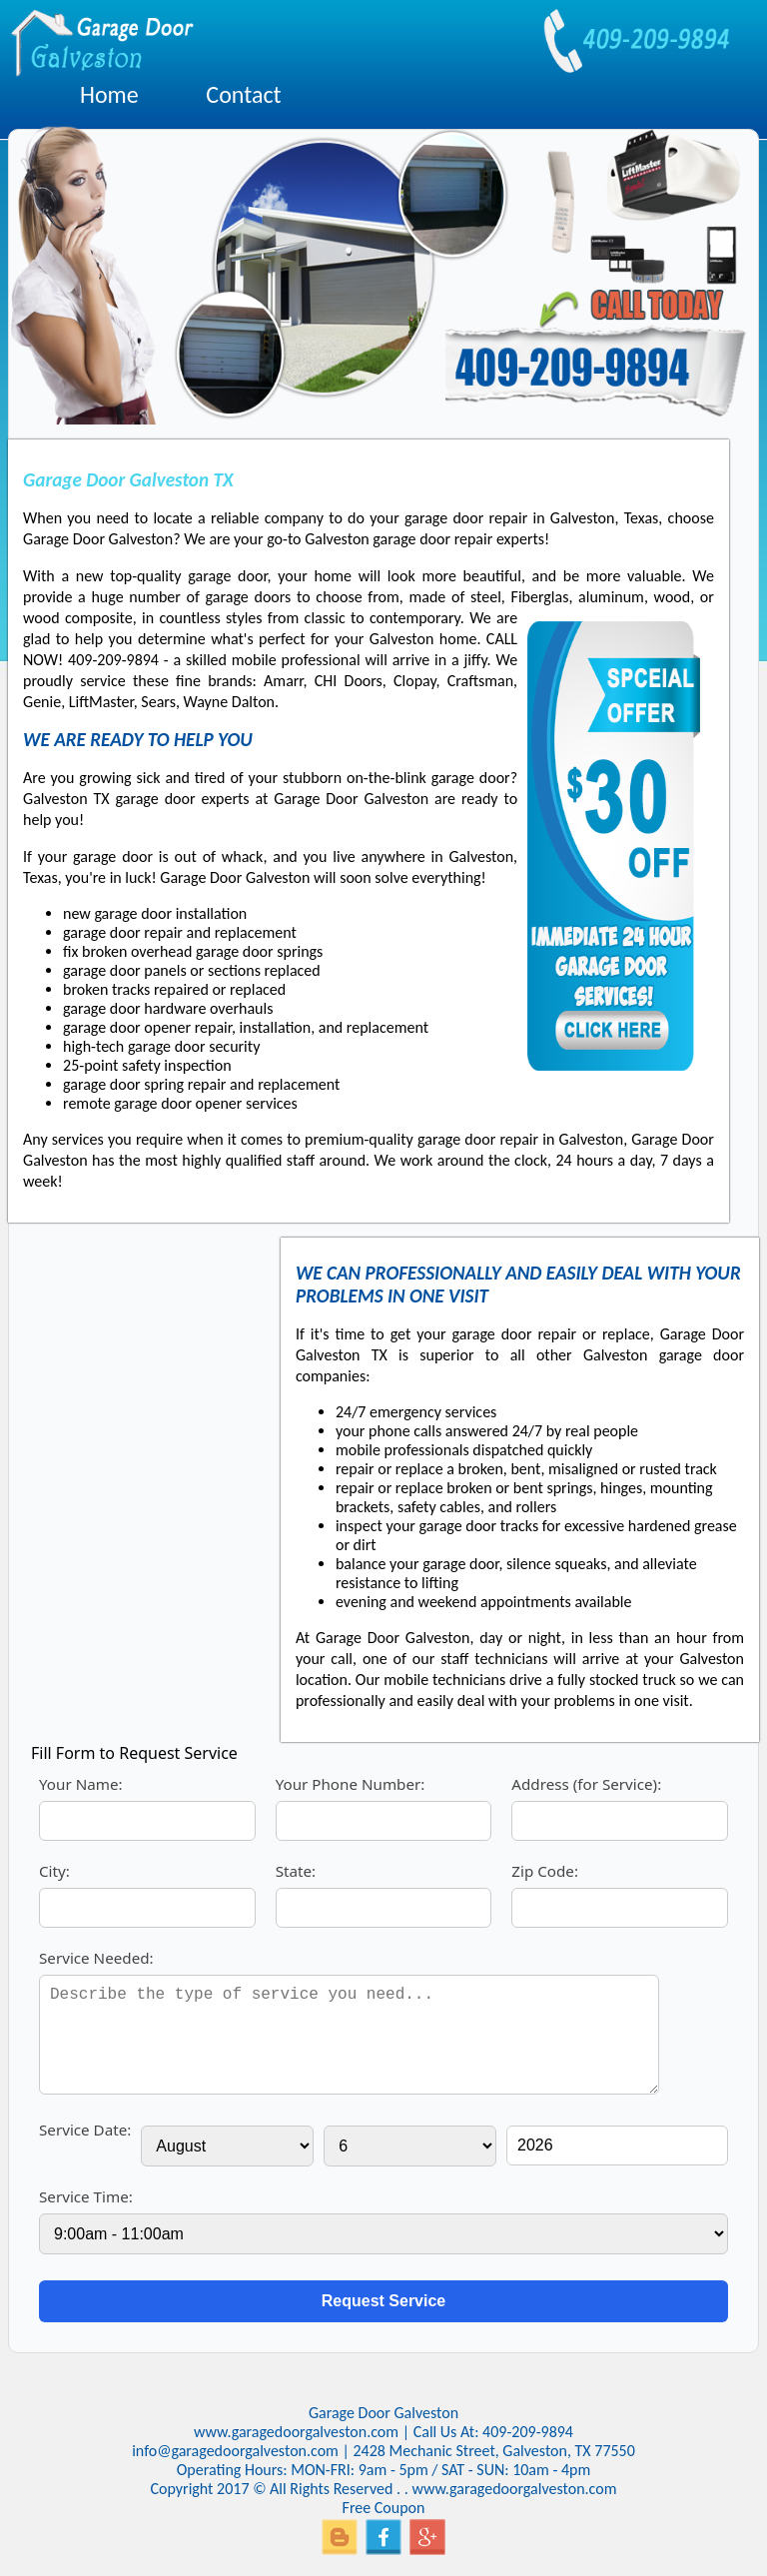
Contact (243, 94)
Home (109, 94)
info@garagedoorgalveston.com (235, 2450)
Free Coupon (384, 2507)
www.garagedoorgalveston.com (296, 2431)
